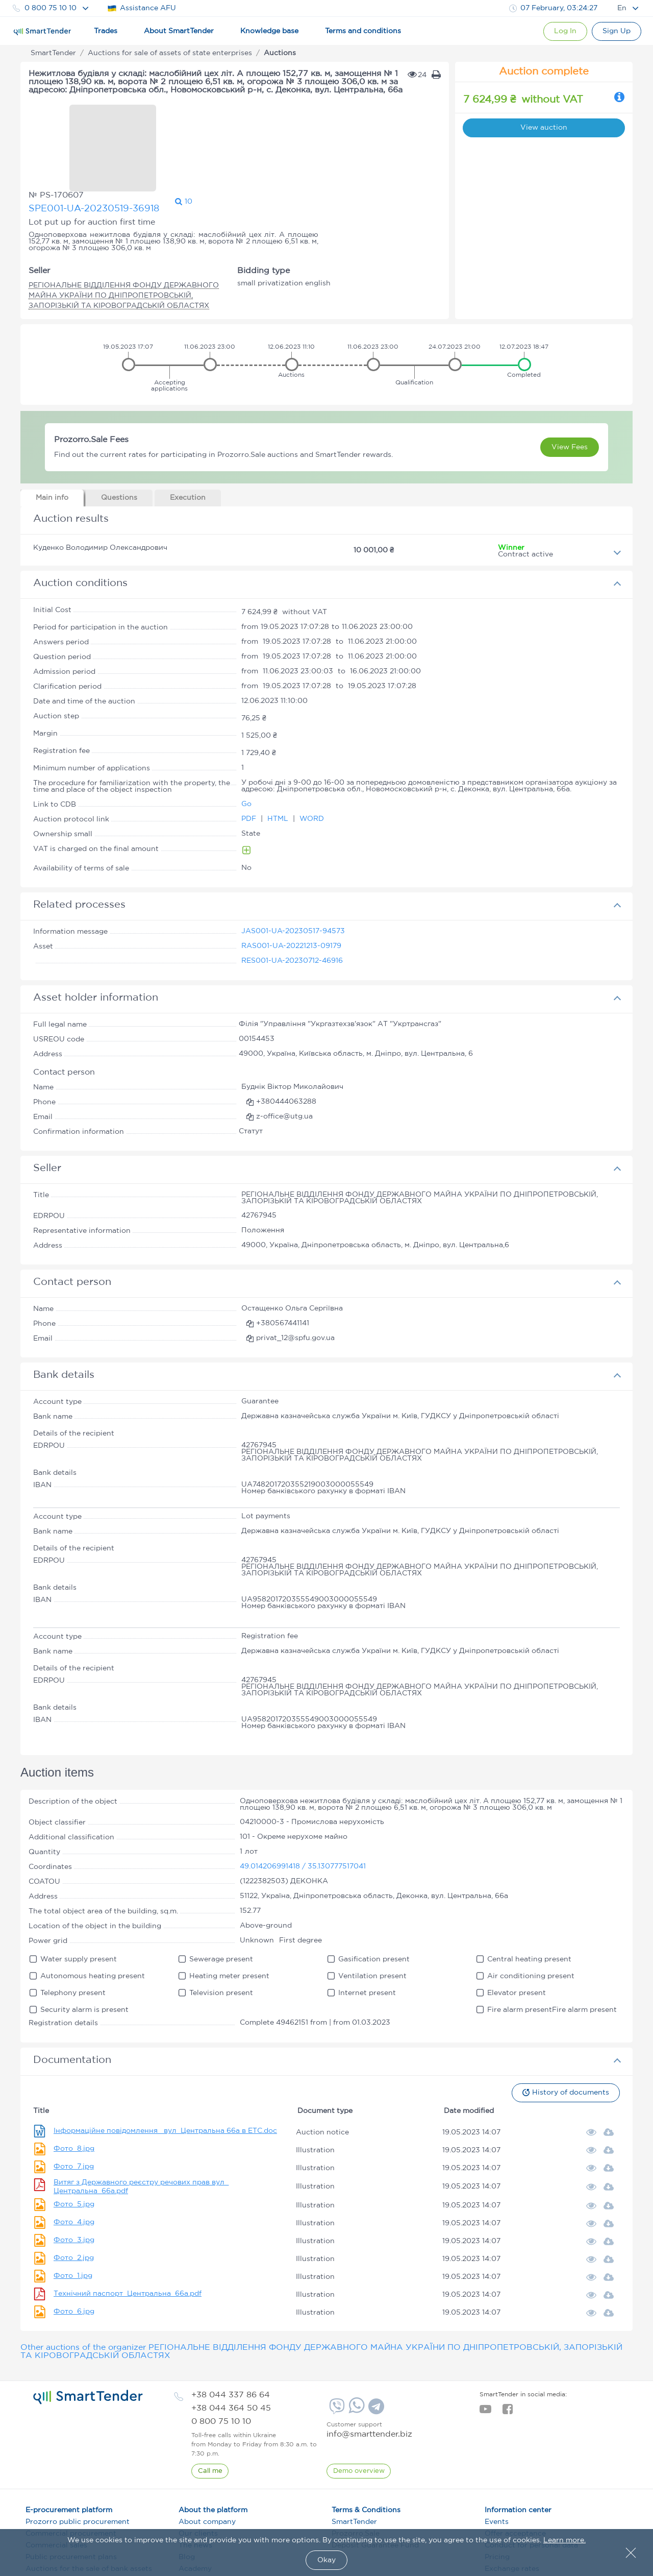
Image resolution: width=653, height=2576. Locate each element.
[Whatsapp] (355, 2346)
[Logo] (42, 31)
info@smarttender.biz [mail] (369, 2369)
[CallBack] (210, 2406)
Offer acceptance (515, 2468)
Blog (187, 2492)
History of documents (564, 2027)
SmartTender (354, 2456)
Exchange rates (512, 2503)
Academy (195, 2503)
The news (195, 2480)
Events (497, 2456)
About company (207, 2456)
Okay (326, 2560)
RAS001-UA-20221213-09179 (291, 881)
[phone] (230, 2330)
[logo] (88, 2332)
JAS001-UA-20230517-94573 (293, 866)
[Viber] (335, 2345)
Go (246, 739)
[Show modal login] (562, 31)
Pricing (497, 2492)
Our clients (198, 2468)
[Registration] (615, 31)
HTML (278, 753)
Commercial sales (56, 2480)
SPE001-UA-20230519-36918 (216, 122)
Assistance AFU (141, 8)
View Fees (569, 382)
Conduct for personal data (531, 2480)
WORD (311, 753)
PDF (249, 753)
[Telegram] (375, 2345)
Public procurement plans (71, 2492)
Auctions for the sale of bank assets (89, 2503)
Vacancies (196, 2527)
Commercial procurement (71, 2468)
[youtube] (485, 2347)
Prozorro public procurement (78, 2456)
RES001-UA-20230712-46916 (292, 895)
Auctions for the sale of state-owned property (91, 2518)
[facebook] (507, 2347)
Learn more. (564, 2540)
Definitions (198, 2515)
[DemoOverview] (358, 2406)
